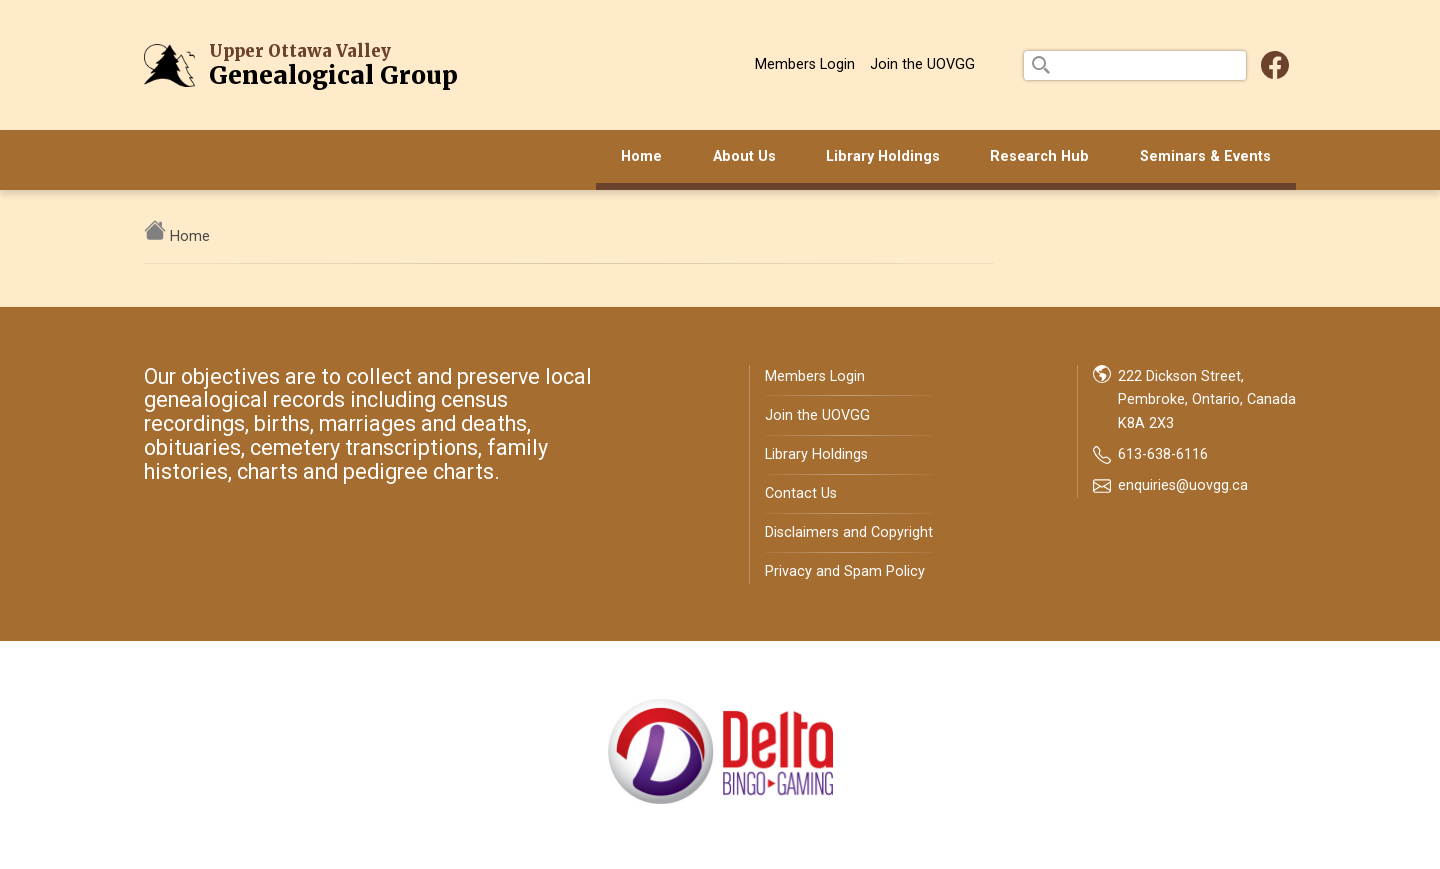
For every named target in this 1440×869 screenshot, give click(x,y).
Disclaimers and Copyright (849, 532)
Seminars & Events (1205, 156)
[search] (1135, 65)
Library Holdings (883, 156)
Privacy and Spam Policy (845, 571)
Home (641, 156)
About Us (744, 156)
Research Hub (1039, 156)
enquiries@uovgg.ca (1183, 485)
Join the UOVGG (922, 64)
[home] (157, 236)
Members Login (805, 64)
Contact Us (801, 493)
